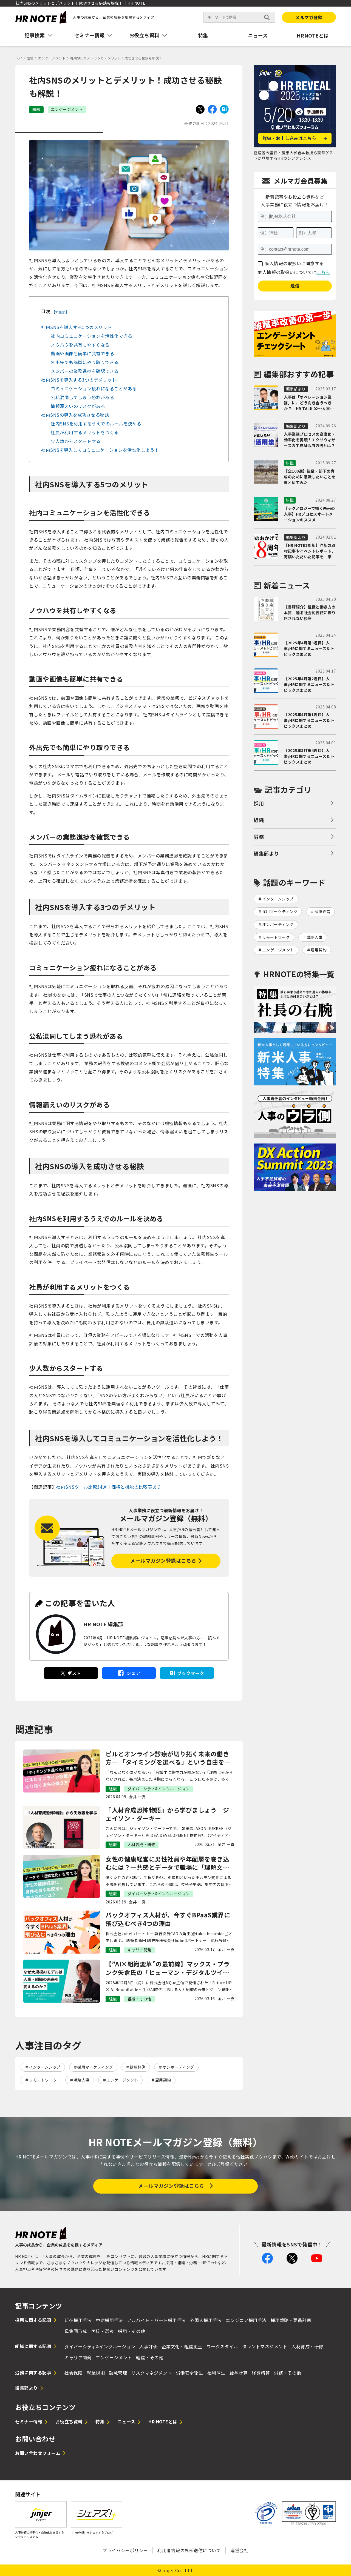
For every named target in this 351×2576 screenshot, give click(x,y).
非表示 (60, 312)
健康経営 (138, 2067)
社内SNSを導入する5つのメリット (76, 327)
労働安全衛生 (189, 2372)
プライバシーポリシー (125, 2550)
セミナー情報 (28, 2421)
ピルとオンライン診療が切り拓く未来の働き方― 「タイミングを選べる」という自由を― (168, 1757)
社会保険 (73, 2372)
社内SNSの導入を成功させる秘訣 (75, 414)
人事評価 (148, 2346)
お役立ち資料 (69, 2421)
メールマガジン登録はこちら (163, 1560)
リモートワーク (43, 2080)
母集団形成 (75, 2331)
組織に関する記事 (33, 2346)
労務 (259, 836)
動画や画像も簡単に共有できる (82, 353)
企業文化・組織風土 (182, 2346)
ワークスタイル (222, 2346)
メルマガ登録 (308, 17)
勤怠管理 (118, 2372)
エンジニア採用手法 (246, 2320)
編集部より (266, 853)
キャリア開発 (78, 2357)
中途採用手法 (109, 2320)
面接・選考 (102, 2331)
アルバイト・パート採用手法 (156, 2320)
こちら (323, 272)
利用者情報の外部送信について (189, 2550)
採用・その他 (131, 2331)
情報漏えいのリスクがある (78, 406)
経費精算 (261, 2372)
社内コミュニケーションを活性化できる (91, 336)
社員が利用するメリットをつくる (85, 432)
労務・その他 (287, 2372)
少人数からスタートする (76, 441)
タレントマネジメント (264, 2346)
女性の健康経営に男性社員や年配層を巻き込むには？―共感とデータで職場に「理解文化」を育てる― (169, 1863)
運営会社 (239, 2550)
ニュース (258, 35)
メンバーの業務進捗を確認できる (85, 371)
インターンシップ (45, 2067)
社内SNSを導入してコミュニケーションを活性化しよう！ (100, 450)
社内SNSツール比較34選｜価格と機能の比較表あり (108, 1486)
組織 (259, 820)
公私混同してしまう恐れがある (82, 397)
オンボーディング (178, 2067)
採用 (259, 803)
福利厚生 (216, 2372)
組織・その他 (149, 2357)
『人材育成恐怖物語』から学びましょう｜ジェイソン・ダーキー (167, 1814)
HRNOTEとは (313, 35)
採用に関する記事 (33, 2320)
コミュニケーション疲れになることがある (94, 388)
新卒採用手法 (78, 2320)
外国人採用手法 (206, 2320)
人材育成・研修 (307, 2346)
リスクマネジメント (151, 2372)
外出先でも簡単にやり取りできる (85, 362)
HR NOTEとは (162, 2421)
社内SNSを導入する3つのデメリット (78, 379)
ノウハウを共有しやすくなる (80, 344)
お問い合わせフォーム (37, 2453)
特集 (203, 35)
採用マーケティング (95, 2067)
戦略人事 (82, 2080)
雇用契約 (163, 2080)
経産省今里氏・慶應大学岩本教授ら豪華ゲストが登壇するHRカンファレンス (293, 155)
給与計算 (239, 2372)
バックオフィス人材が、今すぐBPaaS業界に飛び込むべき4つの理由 (168, 1919)
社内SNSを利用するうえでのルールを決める (96, 423)
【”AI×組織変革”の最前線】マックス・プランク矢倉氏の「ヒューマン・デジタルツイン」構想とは (169, 1968)
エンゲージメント (122, 2080)
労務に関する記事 (33, 2372)
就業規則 (96, 2372)
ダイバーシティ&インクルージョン (99, 2346)
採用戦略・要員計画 (291, 2320)
